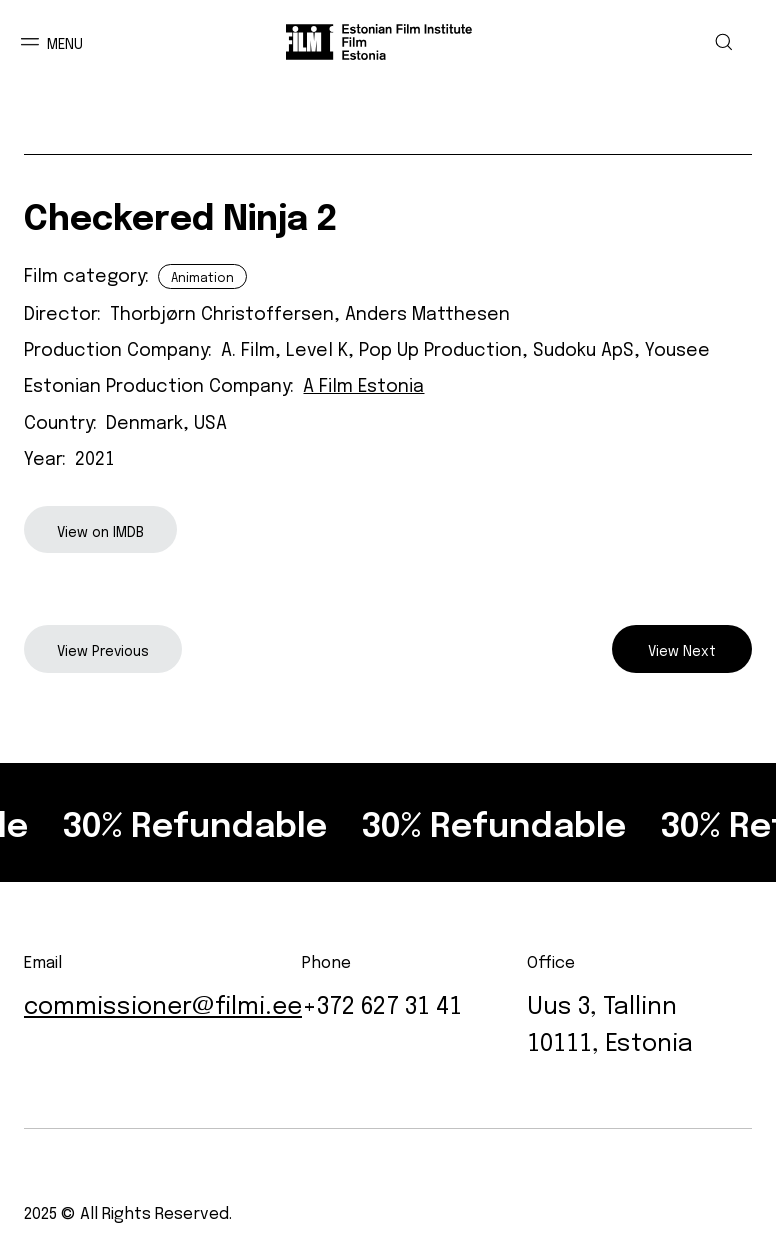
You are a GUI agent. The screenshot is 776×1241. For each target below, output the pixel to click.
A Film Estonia (363, 383)
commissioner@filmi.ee (163, 1002)
